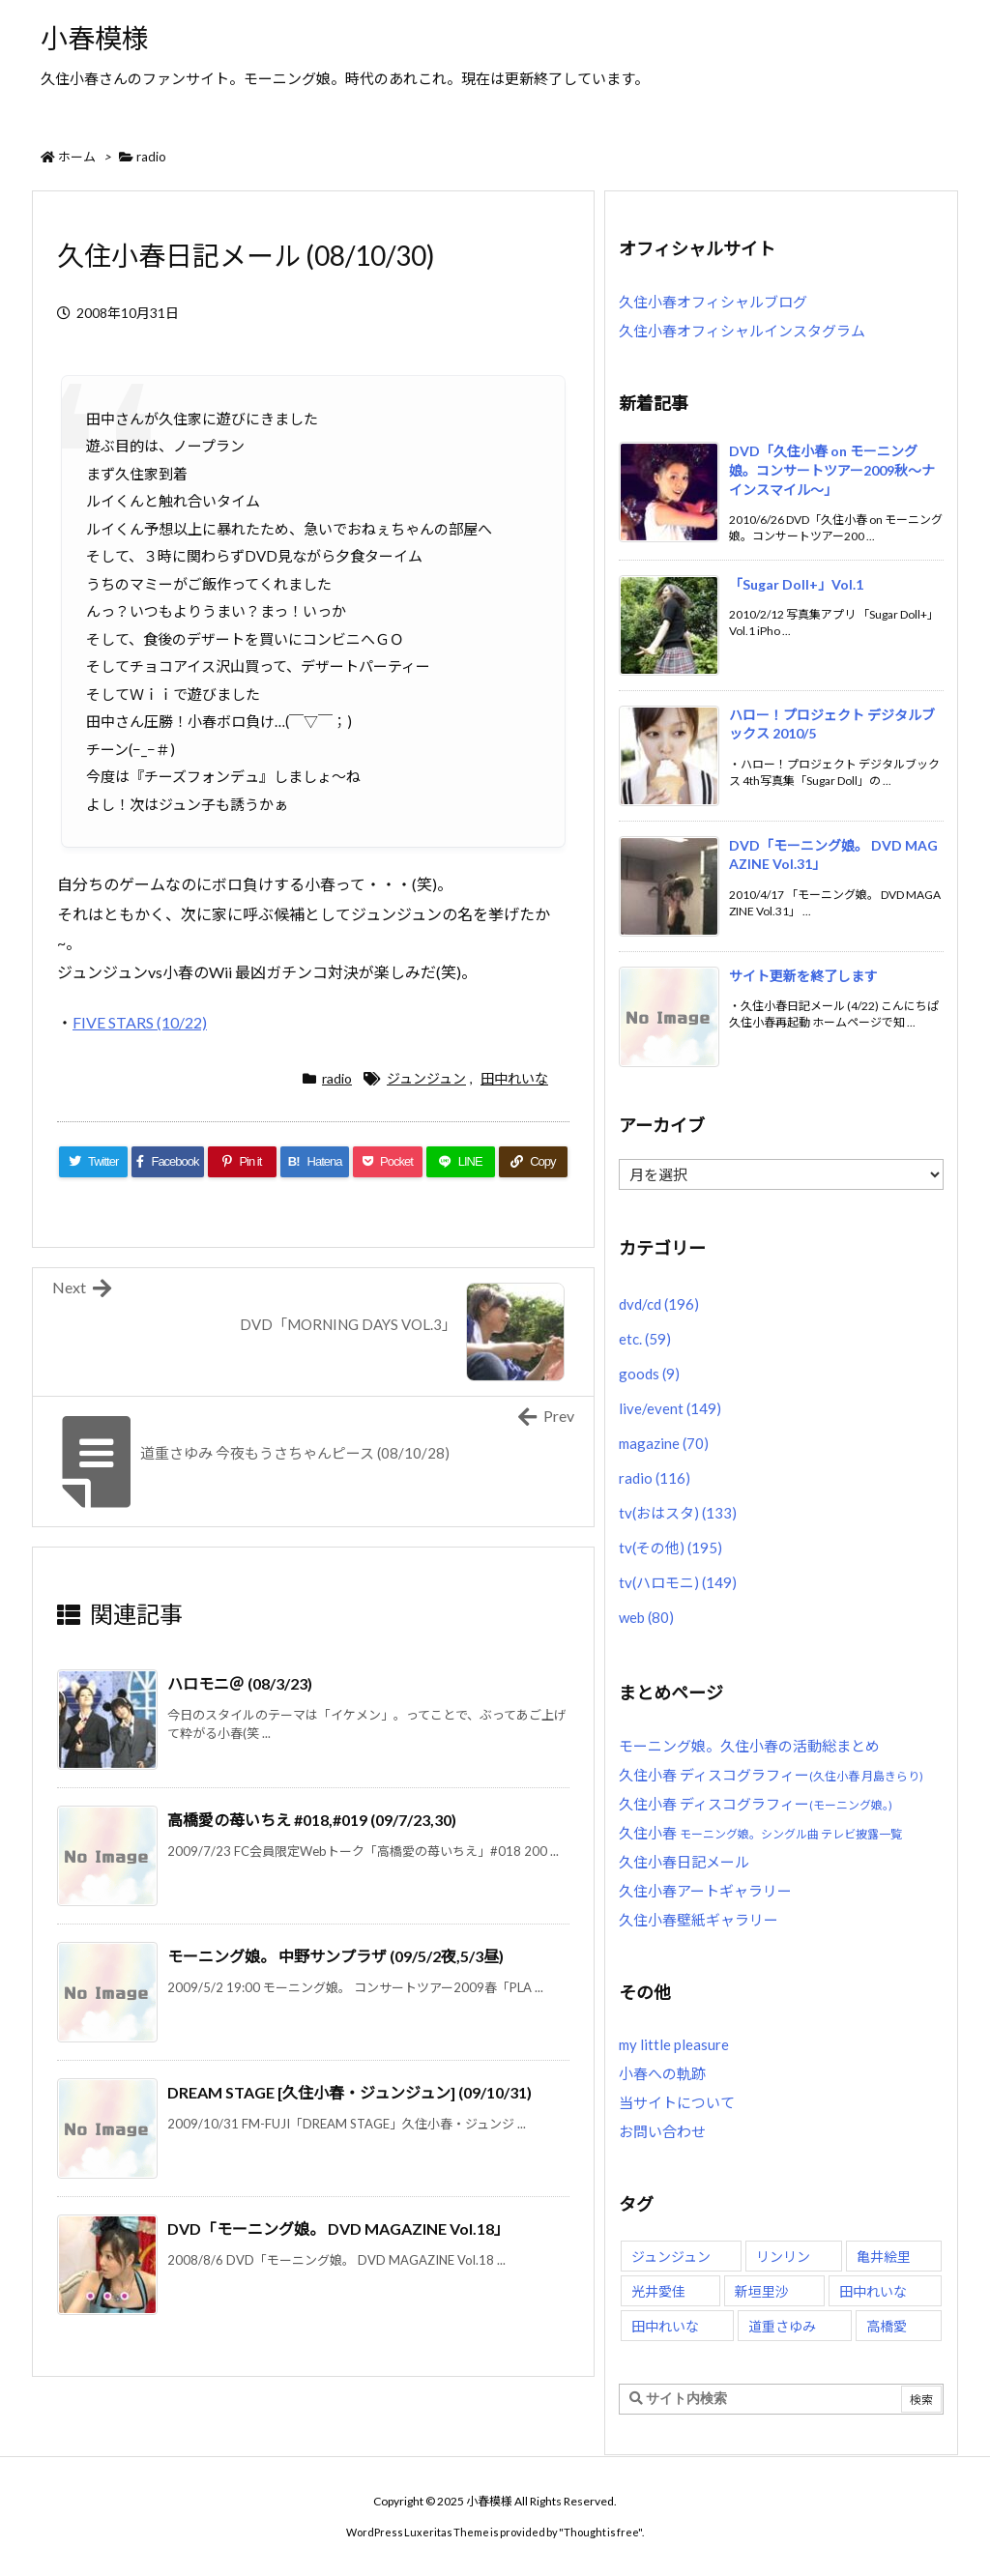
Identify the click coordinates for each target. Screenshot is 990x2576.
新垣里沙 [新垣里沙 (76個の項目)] (762, 2291)
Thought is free (601, 2532)
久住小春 (760, 1832)
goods (649, 1373)
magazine (664, 1443)
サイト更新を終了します (803, 976)
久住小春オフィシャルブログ (713, 301)
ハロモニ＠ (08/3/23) (239, 1683)
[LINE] (460, 1161)
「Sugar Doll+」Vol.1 (796, 584)
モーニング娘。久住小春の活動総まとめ (749, 1745)
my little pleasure (674, 2044)
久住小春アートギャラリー (705, 1890)
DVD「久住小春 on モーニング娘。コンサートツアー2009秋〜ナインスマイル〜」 (832, 470)
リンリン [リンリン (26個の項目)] (783, 2256)
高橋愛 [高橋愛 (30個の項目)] (886, 2326)
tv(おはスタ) (678, 1512)
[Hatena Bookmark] (314, 1161)
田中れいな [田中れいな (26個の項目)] (873, 2291)
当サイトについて (677, 2102)
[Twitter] (93, 1161)
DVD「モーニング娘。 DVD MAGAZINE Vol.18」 (338, 2228)
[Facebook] (167, 1161)
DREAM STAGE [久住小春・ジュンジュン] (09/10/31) (349, 2092)
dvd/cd (659, 1304)
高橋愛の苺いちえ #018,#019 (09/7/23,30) (311, 1819)
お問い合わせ (662, 2131)
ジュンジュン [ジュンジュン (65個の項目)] (671, 2256)
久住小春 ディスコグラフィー (771, 1774)
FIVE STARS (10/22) (140, 1022)
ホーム (77, 156)
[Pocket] (387, 1161)
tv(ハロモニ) (678, 1582)
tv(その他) (670, 1547)
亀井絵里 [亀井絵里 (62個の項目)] (884, 2256)
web (646, 1617)
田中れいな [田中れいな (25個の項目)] (665, 2326)
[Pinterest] (242, 1161)
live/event (670, 1408)
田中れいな (514, 1078)
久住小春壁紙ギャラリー (698, 1919)
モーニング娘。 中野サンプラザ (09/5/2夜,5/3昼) (335, 1956)
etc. (645, 1338)
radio (151, 156)
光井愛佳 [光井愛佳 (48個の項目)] (658, 2291)
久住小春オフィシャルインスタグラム (742, 330)
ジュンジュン (426, 1078)
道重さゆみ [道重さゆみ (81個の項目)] (782, 2326)
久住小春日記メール (684, 1861)
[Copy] (533, 1161)
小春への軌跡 (662, 2073)
